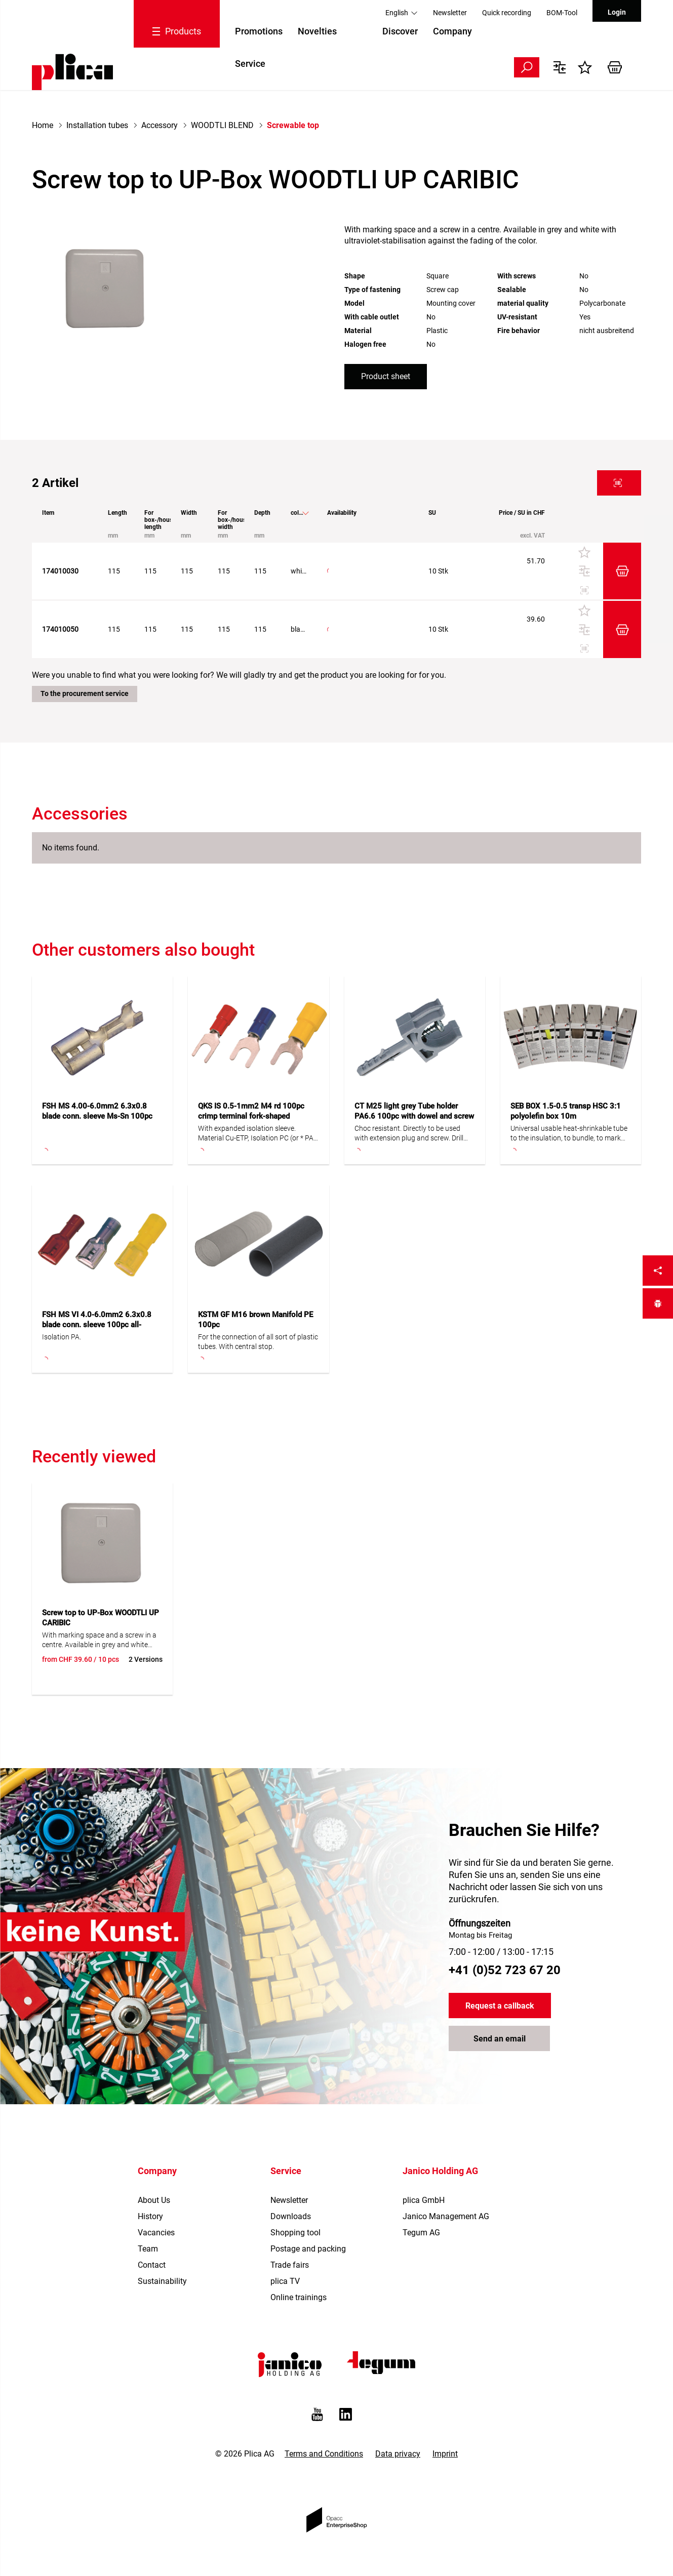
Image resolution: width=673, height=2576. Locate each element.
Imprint (445, 2454)
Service (250, 63)
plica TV (285, 2281)
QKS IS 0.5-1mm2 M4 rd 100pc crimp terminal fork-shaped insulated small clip (251, 1116)
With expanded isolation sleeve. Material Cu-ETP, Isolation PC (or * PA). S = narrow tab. (258, 1133)
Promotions (259, 31)
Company (452, 31)
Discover (400, 31)
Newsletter (450, 13)
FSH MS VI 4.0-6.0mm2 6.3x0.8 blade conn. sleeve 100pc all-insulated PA (96, 1324)
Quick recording (506, 13)
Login (617, 12)
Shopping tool (295, 2232)
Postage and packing (308, 2249)
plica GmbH (424, 2200)
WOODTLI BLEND (222, 125)
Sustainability (162, 2281)
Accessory (159, 125)
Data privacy (397, 2454)
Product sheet (385, 376)
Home (42, 125)
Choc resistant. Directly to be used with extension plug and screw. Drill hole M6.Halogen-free (408, 1133)
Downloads (290, 2216)
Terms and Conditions (324, 2454)
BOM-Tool (561, 13)
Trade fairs (289, 2265)
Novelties (317, 31)
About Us (154, 2200)
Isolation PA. (61, 1337)
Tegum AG (421, 2232)
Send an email (499, 2038)
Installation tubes (97, 125)
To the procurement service (85, 693)
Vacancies (156, 2232)
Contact (152, 2265)
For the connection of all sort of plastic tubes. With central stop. (258, 1342)
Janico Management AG (446, 2216)
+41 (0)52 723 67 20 (505, 1970)
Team (148, 2249)
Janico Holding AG (440, 2170)
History (150, 2216)
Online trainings (298, 2297)
